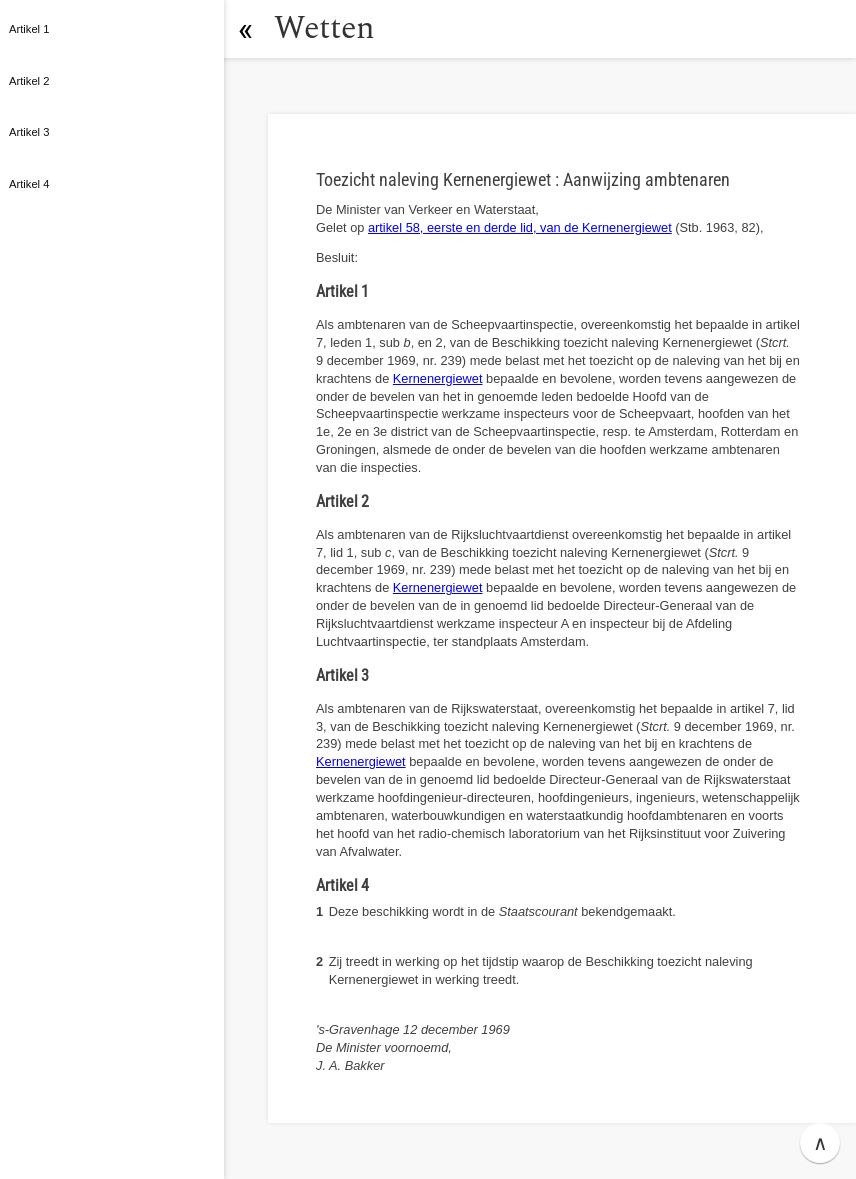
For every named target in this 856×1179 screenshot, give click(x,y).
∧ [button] (820, 1143)
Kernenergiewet (438, 378)
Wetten (324, 28)
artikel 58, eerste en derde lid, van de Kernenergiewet (520, 227)
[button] (245, 29)
